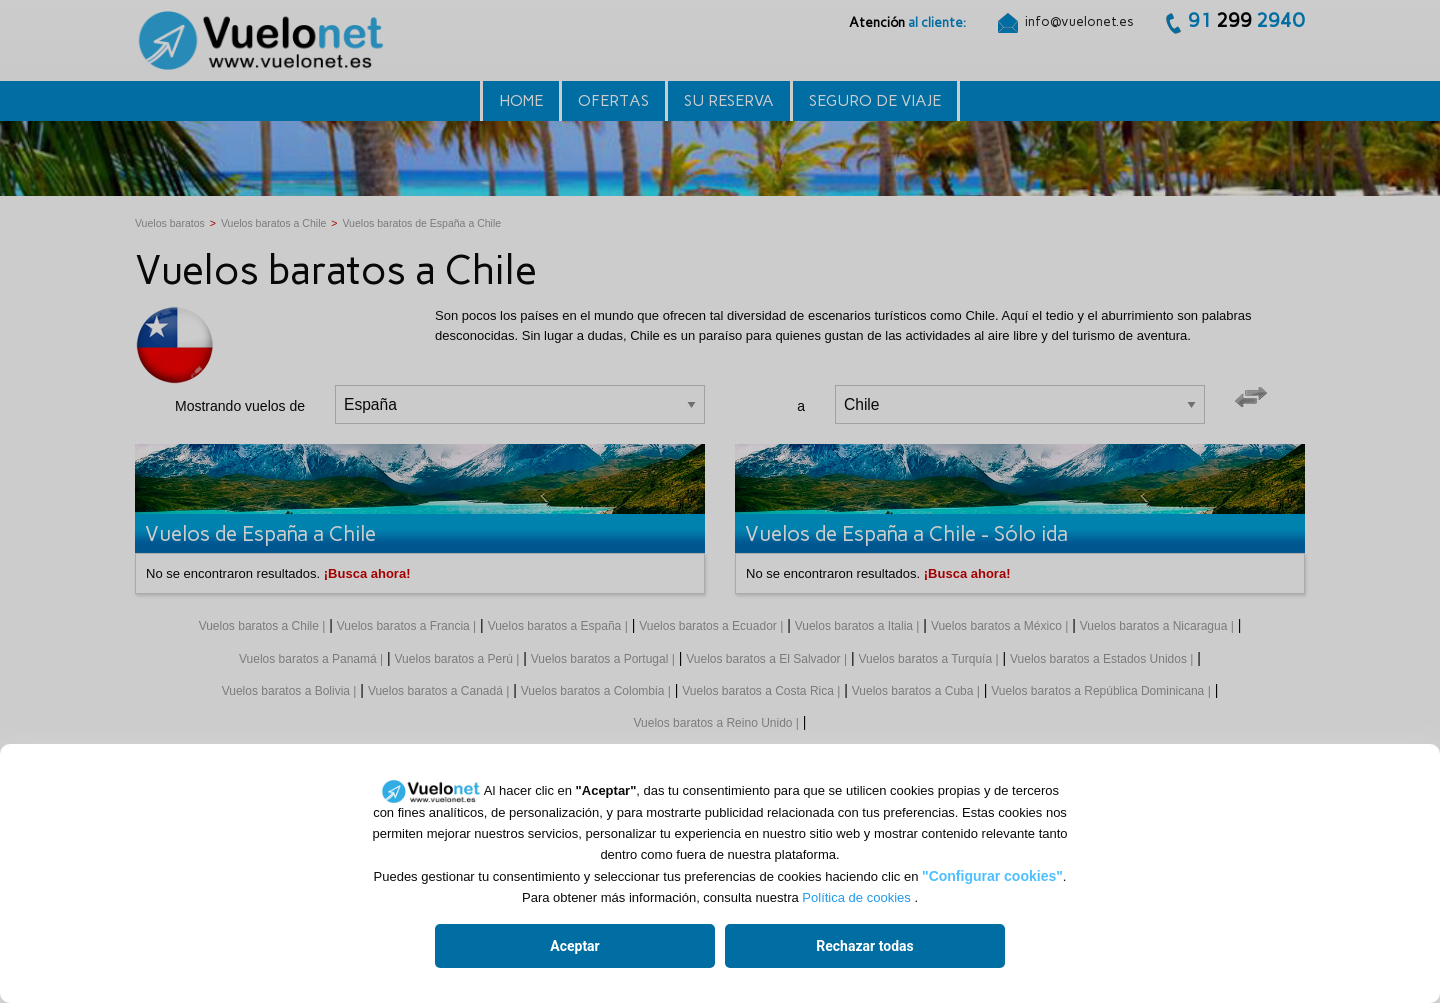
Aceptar (575, 946)
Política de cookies (856, 897)
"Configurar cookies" (992, 876)
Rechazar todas (864, 946)
